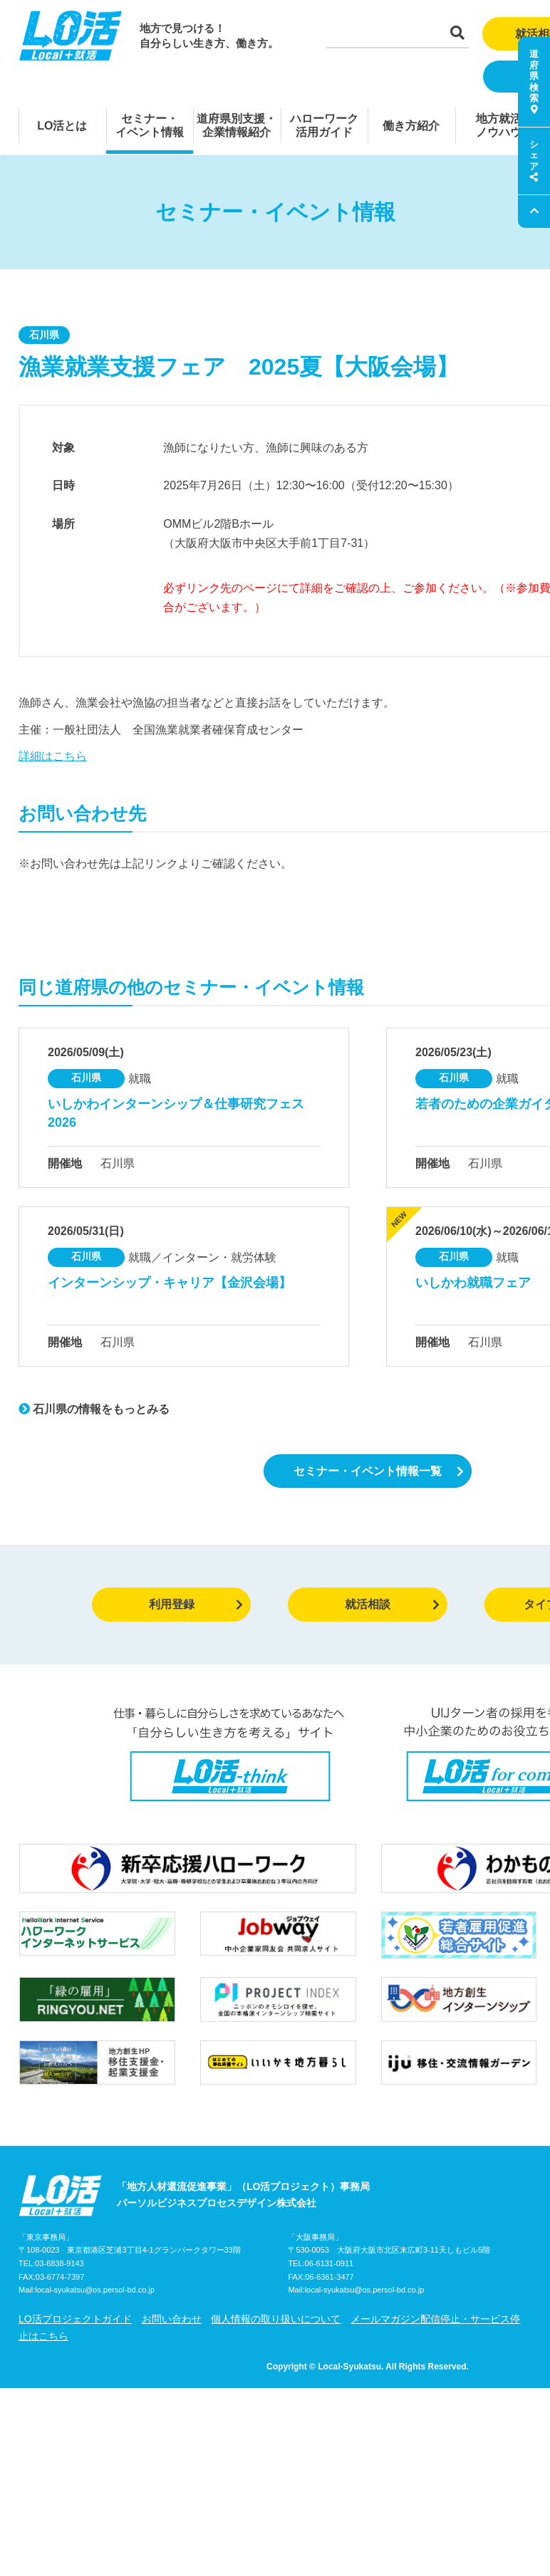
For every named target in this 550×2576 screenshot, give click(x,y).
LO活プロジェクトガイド (75, 2319)
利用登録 (196, 1604)
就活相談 (392, 1604)
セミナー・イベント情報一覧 (379, 1471)
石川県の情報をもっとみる (94, 1409)
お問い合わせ (172, 2319)
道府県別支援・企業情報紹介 (236, 125)
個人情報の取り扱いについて (276, 2319)
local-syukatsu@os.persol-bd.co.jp (95, 2289)
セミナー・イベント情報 (149, 125)
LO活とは (62, 126)
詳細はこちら (53, 756)
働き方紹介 (411, 126)
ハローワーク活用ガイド (324, 125)
